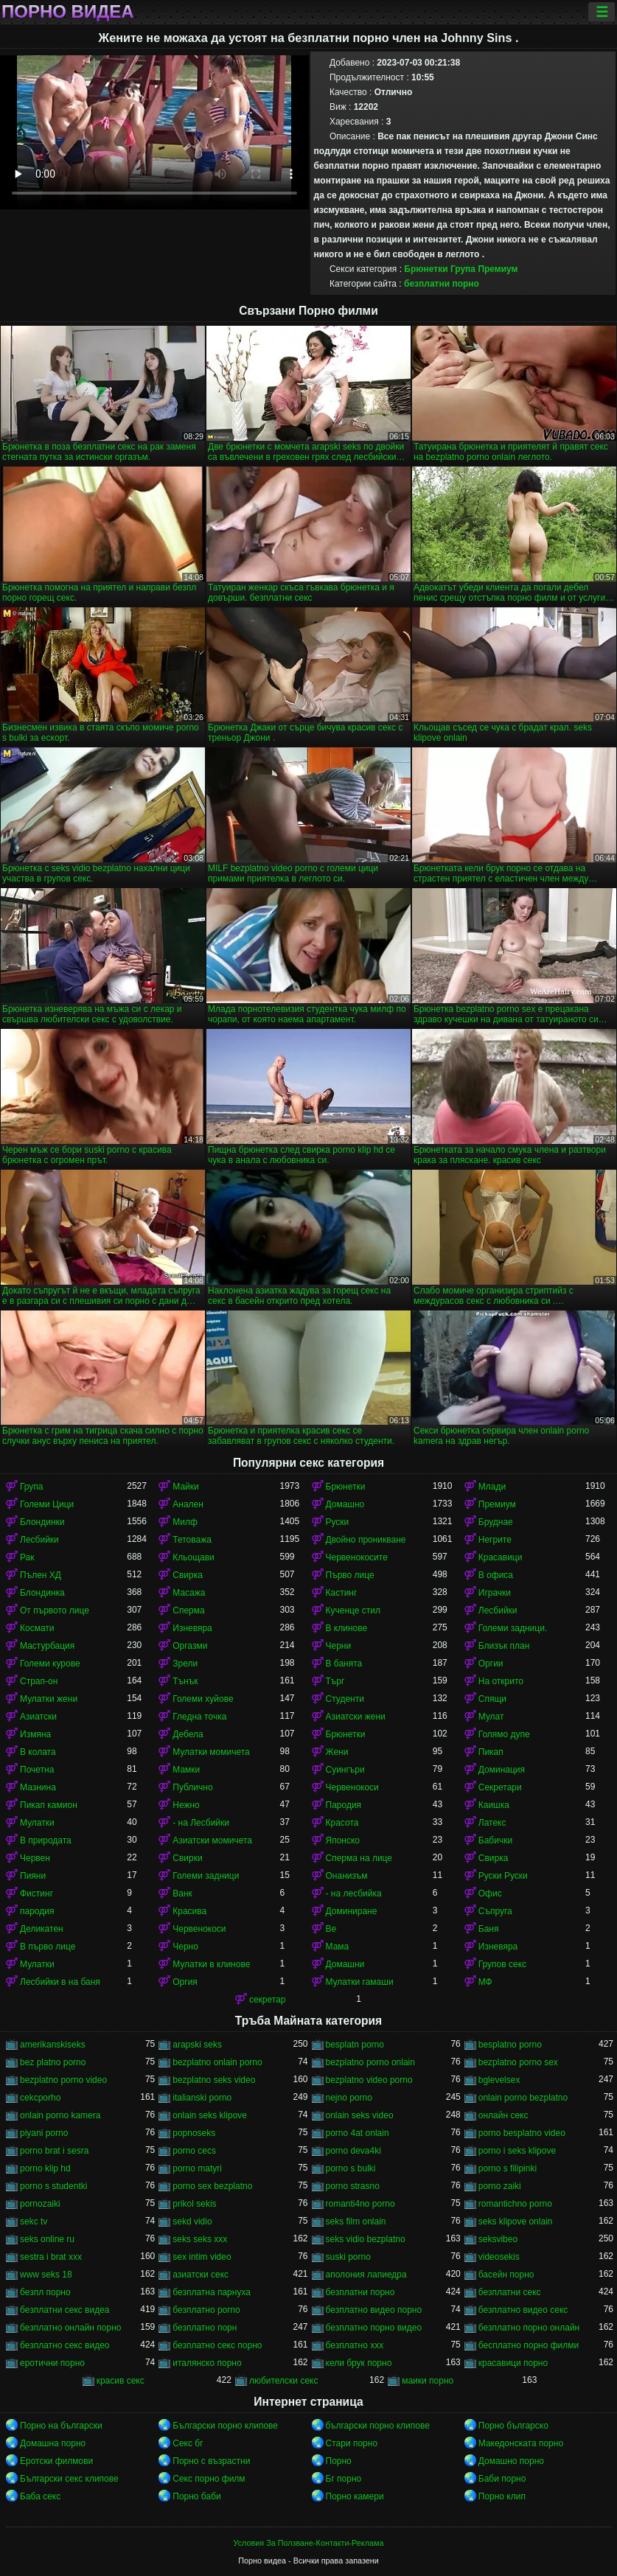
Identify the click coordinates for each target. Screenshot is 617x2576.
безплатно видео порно (374, 2310)
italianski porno (201, 2097)
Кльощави (193, 1557)
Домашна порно (53, 2443)
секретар (267, 1999)
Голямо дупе (504, 1734)
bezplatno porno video (63, 2080)
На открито (500, 1681)
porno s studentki (53, 2186)
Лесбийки (39, 1540)
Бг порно (344, 2479)
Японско (343, 1840)
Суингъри (345, 1770)
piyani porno (44, 2133)
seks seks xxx (199, 2239)
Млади (492, 1486)
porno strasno (353, 2186)
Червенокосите (357, 1557)
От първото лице (54, 1610)
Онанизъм (347, 1876)
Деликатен (41, 1929)
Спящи (492, 1699)
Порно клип (502, 2496)
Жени (337, 1752)
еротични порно (52, 2363)
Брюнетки (425, 269)
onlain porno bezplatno (523, 2097)
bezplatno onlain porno (217, 2062)
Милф (185, 1522)
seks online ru (47, 2239)
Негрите (495, 1540)
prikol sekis (194, 2204)
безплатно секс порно (217, 2345)
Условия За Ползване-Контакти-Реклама (309, 2542)
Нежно (186, 1805)
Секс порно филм (208, 2479)
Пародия (344, 1805)
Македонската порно (520, 2443)
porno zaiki (499, 2186)
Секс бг (187, 2443)
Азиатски (38, 1716)
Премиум (497, 269)
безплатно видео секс (523, 2310)
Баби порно (502, 2479)
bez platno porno (53, 2062)
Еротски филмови (56, 2461)
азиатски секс (200, 2274)
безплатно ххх (355, 2345)
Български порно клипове (225, 2425)
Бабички (495, 1840)
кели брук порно (359, 2363)
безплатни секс (509, 2292)
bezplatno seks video (213, 2080)
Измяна (35, 1734)
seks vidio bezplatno (365, 2239)
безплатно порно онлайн (528, 2327)
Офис (490, 1893)
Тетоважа (192, 1540)
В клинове (347, 1628)
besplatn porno (355, 2044)
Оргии (490, 1663)
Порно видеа (67, 11)
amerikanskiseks (53, 2044)
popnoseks (193, 2133)
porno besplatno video (521, 2133)
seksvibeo (497, 2239)
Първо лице (350, 1575)
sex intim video (201, 2257)
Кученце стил (353, 1610)
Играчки (494, 1593)
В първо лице (47, 1946)
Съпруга (495, 1911)
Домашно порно (511, 2461)
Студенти (345, 1699)
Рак (27, 1557)
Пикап (490, 1752)
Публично (192, 1787)
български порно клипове (378, 2425)
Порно (339, 2461)
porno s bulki (351, 2168)
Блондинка (42, 1593)
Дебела (187, 1734)
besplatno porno (510, 2044)
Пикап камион (48, 1805)
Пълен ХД (40, 1575)
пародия (37, 1911)
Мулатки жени (48, 1699)
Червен (35, 1858)
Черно (185, 1946)
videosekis (499, 2257)
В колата (38, 1752)
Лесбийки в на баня (60, 1982)
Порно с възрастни (211, 2461)
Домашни (345, 1964)
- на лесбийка (354, 1893)
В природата (46, 1840)
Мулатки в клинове (211, 1964)
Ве (331, 1929)
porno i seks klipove (517, 2151)
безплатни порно (441, 284)
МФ (485, 1982)
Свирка (187, 1575)
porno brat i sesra (54, 2151)
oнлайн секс (503, 2115)
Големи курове (50, 1663)
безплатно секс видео (65, 2345)
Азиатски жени (356, 1716)
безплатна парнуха (211, 2292)
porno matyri (197, 2168)
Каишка (493, 1805)
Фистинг (36, 1893)
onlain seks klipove (209, 2115)
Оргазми (189, 1646)
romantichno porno (515, 2204)
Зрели (185, 1663)
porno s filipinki (507, 2168)
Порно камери (355, 2496)
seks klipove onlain (515, 2221)
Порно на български (61, 2425)
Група (462, 269)
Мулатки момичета (211, 1752)
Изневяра (192, 1628)
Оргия (185, 1982)
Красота (342, 1823)
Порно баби (196, 2496)
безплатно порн (204, 2327)
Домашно (345, 1504)
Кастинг (342, 1593)
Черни (339, 1646)
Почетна (37, 1770)
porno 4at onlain (357, 2133)
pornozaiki (40, 2204)
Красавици (500, 1557)
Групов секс (502, 1964)
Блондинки (42, 1522)
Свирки (187, 1858)
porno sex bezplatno (212, 2186)
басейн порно (506, 2274)
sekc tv (33, 2221)
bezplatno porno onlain (370, 2062)
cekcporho (40, 2097)
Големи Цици (47, 1504)
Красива (189, 1911)
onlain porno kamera (60, 2115)
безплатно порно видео (374, 2327)
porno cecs (194, 2151)
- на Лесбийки (200, 1823)
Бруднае (495, 1522)
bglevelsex (499, 2080)
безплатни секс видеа (65, 2310)
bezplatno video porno (369, 2080)
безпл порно (45, 2292)
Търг (335, 1681)
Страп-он (38, 1681)
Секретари (500, 1787)
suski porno (348, 2257)
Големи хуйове (202, 1699)
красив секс (120, 2381)
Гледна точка (199, 1716)
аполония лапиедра (366, 2274)
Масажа (188, 1593)
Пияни (33, 1876)
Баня (488, 1929)
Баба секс (40, 2496)
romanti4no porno (360, 2204)
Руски (337, 1522)
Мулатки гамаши (360, 1982)
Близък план (504, 1646)
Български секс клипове (69, 2479)
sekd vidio (192, 2221)
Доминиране (351, 1911)
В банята (344, 1663)
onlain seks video (360, 2115)
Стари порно (352, 2443)
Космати (37, 1628)
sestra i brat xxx (51, 2257)
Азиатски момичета (212, 1840)
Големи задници (205, 1876)
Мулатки (37, 1823)
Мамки (186, 1770)
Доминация (501, 1770)
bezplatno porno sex (518, 2062)
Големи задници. (513, 1628)
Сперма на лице (359, 1858)
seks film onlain (356, 2221)
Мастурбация (47, 1646)
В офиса (495, 1575)
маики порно (427, 2381)
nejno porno (349, 2097)
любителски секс (283, 2381)
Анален (187, 1504)
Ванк (182, 1893)
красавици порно (513, 2363)
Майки (185, 1486)
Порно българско (513, 2425)
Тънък (185, 1681)
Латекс (492, 1823)
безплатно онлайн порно (70, 2327)
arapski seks (197, 2044)
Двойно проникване (366, 1540)
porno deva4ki (353, 2151)
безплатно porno (206, 2310)
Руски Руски (503, 1876)
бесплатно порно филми (528, 2345)
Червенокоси (352, 1787)
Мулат (491, 1716)
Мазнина (38, 1787)
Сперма (188, 1610)
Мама (337, 1946)
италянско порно (206, 2363)
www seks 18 (46, 2274)
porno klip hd (45, 2168)
